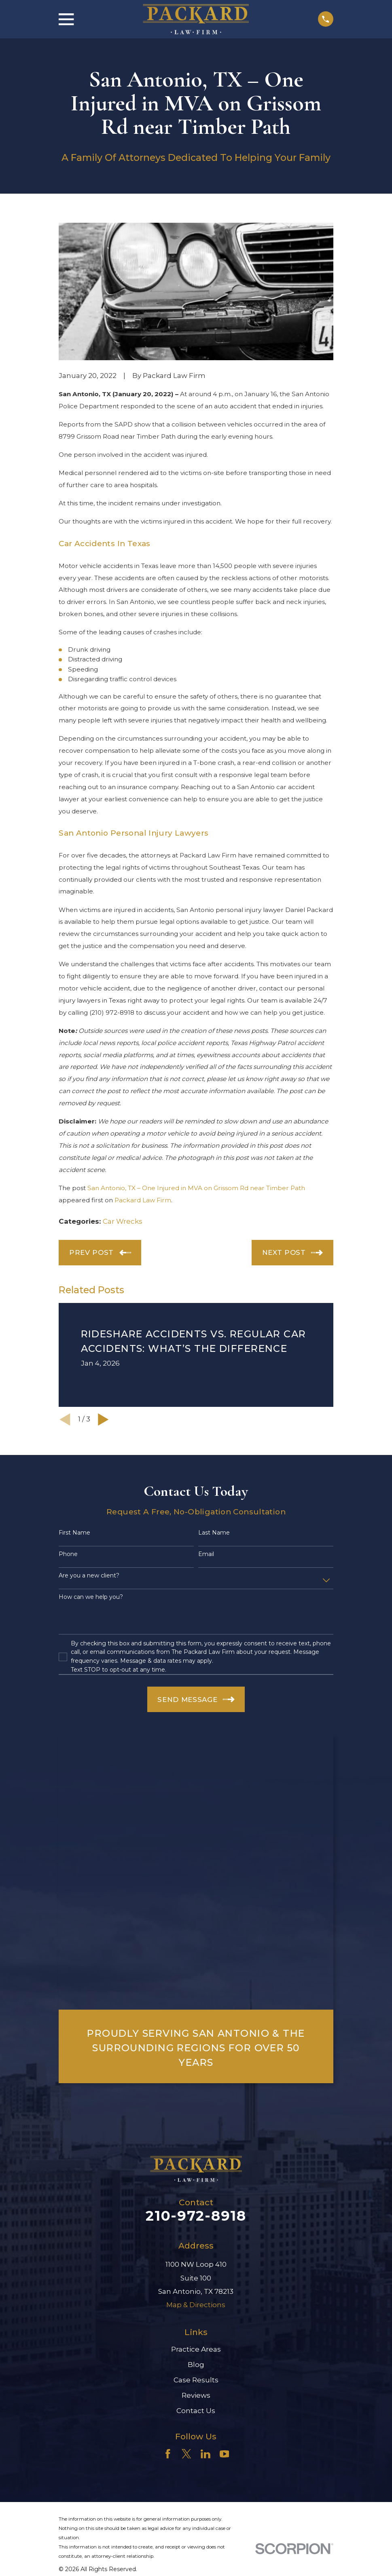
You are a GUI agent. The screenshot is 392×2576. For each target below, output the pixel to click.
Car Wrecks (122, 1221)
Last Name (214, 1532)
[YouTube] (224, 2454)
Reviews (196, 2395)
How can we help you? (91, 1597)
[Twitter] (186, 2454)
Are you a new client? (89, 1575)
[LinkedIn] (205, 2454)
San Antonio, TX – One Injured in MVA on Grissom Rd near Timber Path (196, 1188)
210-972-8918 (196, 2215)
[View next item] (103, 1419)
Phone (68, 1554)
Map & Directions (195, 2305)
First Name (74, 1532)
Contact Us (195, 2411)
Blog (196, 2365)
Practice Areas (196, 2349)
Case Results (196, 2380)
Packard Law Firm (142, 1200)
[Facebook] (168, 2454)
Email (206, 1554)
